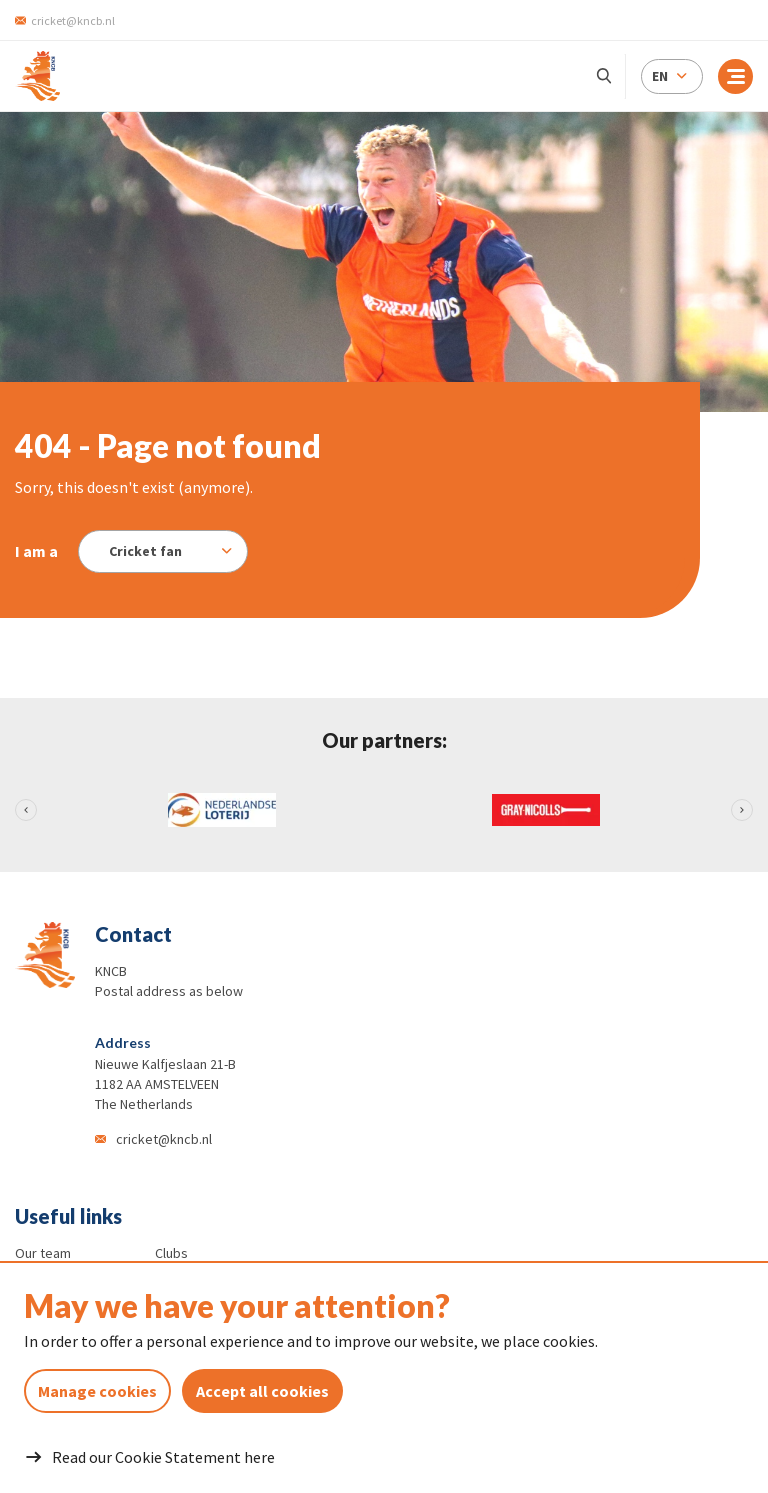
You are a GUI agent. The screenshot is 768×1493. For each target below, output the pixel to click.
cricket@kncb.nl (164, 1139)
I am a (36, 551)
